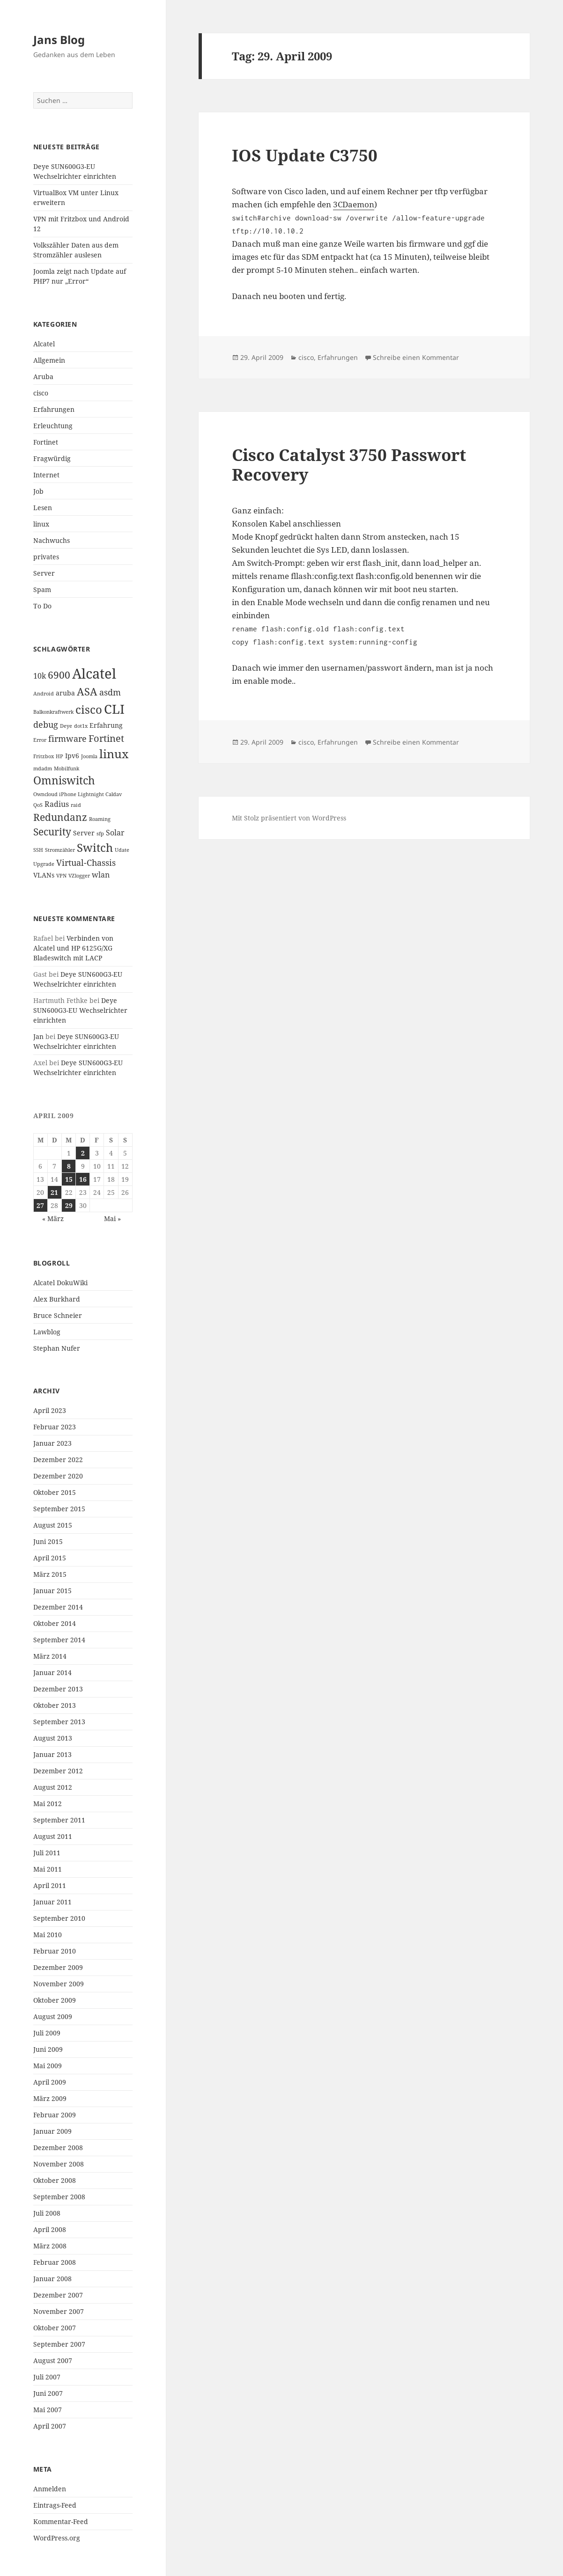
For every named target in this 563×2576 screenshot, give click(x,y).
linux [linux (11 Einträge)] (113, 753)
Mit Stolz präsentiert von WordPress (289, 817)
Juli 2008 (46, 2213)
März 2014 (50, 1656)
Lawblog (46, 1331)
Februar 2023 (54, 1426)
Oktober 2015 (54, 1492)
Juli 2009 (46, 2032)
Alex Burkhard (56, 1299)
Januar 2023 (52, 1443)
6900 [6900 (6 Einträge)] (59, 674)
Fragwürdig (52, 458)
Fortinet (45, 442)
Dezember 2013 (58, 1688)
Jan (38, 1036)
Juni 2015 (48, 1541)
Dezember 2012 (58, 1770)
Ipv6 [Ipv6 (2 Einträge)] (72, 755)
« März (53, 1218)
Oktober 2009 (54, 2000)
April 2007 (49, 2426)
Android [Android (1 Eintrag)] (43, 693)
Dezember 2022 (58, 1459)
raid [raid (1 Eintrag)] (76, 805)
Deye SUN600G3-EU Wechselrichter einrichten (80, 1010)
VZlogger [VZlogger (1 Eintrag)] (79, 875)
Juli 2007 (46, 2376)
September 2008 (59, 2196)
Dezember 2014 (58, 1607)
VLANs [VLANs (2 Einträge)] (43, 875)
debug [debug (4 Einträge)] (45, 724)
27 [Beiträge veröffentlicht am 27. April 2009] (40, 1205)
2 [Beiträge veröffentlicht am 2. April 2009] (83, 1153)
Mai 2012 (47, 1803)
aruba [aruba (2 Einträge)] (65, 692)
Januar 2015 (52, 1590)
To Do (42, 605)
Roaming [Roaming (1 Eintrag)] (100, 819)
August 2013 (52, 1738)
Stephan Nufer (56, 1348)
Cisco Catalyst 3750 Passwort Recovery (349, 464)
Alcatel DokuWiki (60, 1282)
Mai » (112, 1218)
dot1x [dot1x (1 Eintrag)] (81, 726)
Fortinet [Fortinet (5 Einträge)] (106, 738)
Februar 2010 (54, 1951)
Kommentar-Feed (60, 2521)
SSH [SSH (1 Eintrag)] (38, 850)
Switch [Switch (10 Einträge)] (95, 847)
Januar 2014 (52, 1672)
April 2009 (49, 2082)
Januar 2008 (52, 2278)
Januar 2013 (52, 1754)
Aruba (43, 376)
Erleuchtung (53, 425)
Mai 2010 (47, 1934)
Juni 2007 (48, 2393)
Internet (46, 474)
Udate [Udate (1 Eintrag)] (122, 850)
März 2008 (50, 2245)
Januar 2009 (52, 2131)
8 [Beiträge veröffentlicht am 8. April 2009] (69, 1166)
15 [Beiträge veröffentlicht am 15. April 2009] (69, 1179)
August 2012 (52, 1787)
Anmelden (49, 2488)
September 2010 (59, 1918)
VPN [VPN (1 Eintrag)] (61, 875)
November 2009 (58, 1983)
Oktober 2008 (54, 2180)
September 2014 (59, 1639)
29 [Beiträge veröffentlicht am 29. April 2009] (69, 1205)
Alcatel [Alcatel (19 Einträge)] (94, 673)
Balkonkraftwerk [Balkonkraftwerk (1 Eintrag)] (53, 712)
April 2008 (49, 2229)
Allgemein (49, 360)
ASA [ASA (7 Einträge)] (87, 691)
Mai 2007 (47, 2409)
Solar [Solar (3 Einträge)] (115, 832)
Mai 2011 (47, 1869)
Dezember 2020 (58, 1475)
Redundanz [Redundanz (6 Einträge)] (60, 817)
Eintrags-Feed (54, 2505)
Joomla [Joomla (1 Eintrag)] (89, 756)
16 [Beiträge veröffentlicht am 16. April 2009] (83, 1179)
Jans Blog (59, 39)
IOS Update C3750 (305, 155)
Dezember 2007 (58, 2295)
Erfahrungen (53, 409)
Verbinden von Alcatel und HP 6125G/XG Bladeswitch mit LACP (73, 948)
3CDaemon (353, 204)
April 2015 (49, 1557)
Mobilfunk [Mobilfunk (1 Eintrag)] (66, 768)
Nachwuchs (51, 540)
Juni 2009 (48, 2049)
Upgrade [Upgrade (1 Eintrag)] (43, 864)
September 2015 (59, 1508)
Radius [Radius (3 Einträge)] (56, 804)
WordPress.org (56, 2537)
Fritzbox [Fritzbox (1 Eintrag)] (43, 756)
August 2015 (52, 1525)
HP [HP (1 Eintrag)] (59, 756)
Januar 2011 (52, 1901)
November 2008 (58, 2163)
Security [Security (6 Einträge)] (52, 831)
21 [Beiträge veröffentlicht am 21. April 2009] (54, 1192)
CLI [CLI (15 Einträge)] (114, 708)
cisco (40, 392)
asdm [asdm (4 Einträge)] (110, 692)
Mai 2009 (47, 2065)
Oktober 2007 (54, 2327)
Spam (42, 589)
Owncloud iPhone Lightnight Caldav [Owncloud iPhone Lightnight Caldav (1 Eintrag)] (77, 794)
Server (44, 573)
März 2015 (50, 1574)
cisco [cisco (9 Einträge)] (88, 709)
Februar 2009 (54, 2114)
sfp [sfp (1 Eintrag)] (100, 833)
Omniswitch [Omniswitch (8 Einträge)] (64, 780)
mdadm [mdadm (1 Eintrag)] (42, 768)
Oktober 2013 (54, 1705)
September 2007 (59, 2344)
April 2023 (49, 1410)
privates (46, 556)
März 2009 (50, 2098)
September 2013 (59, 1721)
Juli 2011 (46, 1852)
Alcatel (44, 343)
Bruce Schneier (57, 1315)
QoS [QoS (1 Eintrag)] (38, 805)
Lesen (42, 507)
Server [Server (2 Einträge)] (84, 832)
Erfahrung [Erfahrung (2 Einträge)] (106, 725)
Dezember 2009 (58, 1967)
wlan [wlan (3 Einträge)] (101, 875)
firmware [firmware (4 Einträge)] (67, 738)
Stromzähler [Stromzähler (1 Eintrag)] (60, 850)
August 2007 (52, 2360)
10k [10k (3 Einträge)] (39, 676)
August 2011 (52, 1836)
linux (41, 524)
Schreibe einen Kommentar (416, 357)
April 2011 (49, 1885)
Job (38, 491)
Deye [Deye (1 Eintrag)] (66, 726)
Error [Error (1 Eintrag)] (39, 740)
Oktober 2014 (54, 1623)
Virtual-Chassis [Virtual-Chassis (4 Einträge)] (86, 862)
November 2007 (58, 2311)
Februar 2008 (54, 2262)
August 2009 (52, 2016)
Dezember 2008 (58, 2147)
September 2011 (59, 1819)
